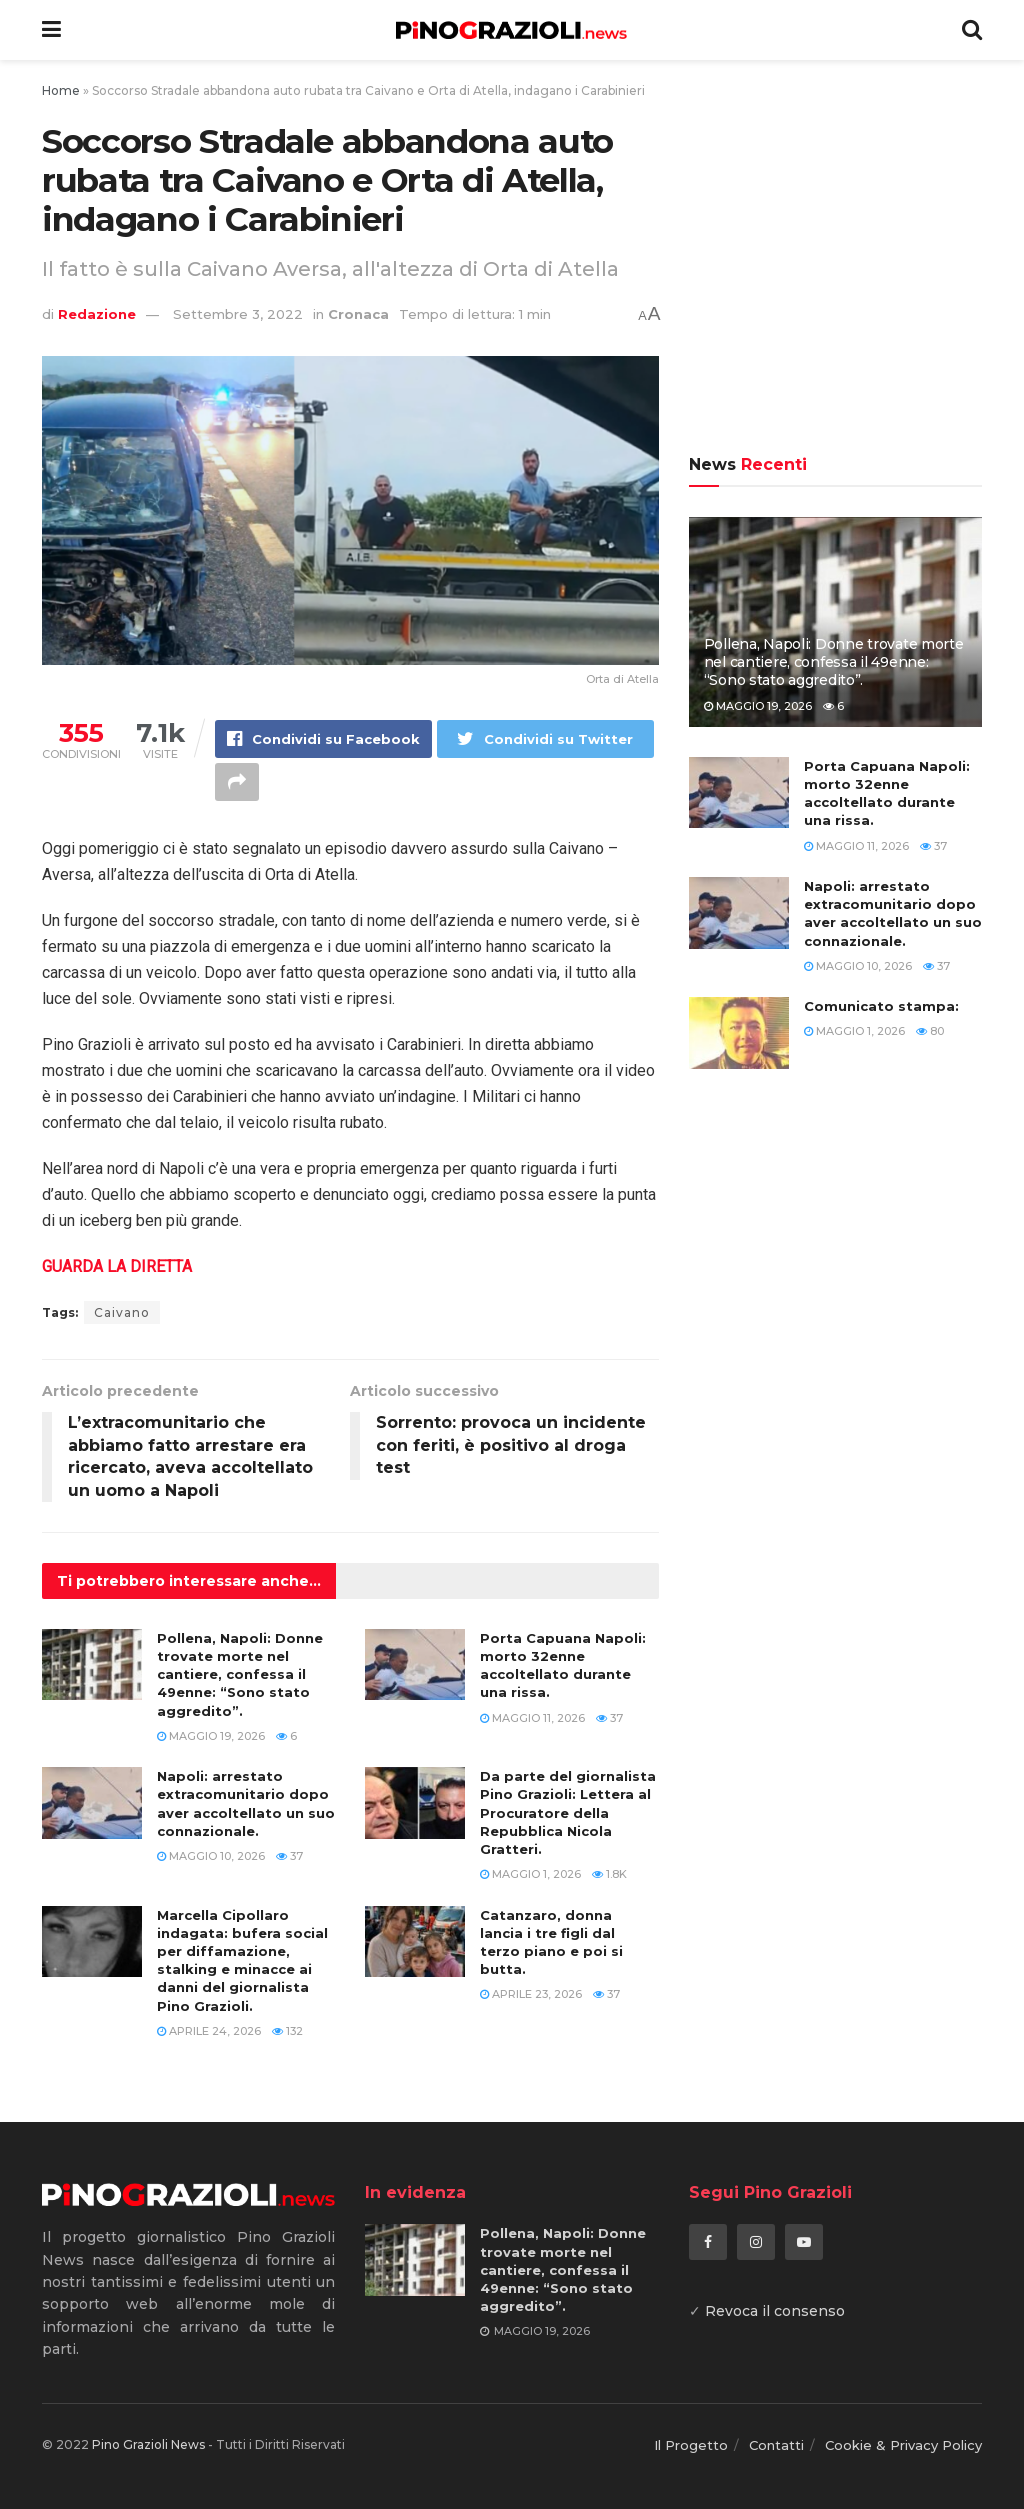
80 (930, 1031)
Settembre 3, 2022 (238, 314)
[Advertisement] (835, 260)
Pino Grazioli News (148, 2444)
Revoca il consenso (775, 2311)
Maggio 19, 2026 (211, 1736)
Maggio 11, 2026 (532, 1718)
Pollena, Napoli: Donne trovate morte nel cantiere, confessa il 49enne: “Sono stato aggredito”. (240, 1674)
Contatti (776, 2445)
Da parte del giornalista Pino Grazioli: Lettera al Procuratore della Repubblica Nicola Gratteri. (568, 1812)
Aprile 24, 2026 (209, 2031)
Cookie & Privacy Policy (903, 2445)
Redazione (97, 314)
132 (287, 2031)
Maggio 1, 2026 (530, 1874)
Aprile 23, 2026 (531, 1994)
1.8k (609, 1874)
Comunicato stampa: (881, 1006)
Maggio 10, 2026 (211, 1856)
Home (61, 90)
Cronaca (358, 314)
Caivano (122, 1312)
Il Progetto (691, 2445)
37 (609, 1718)
